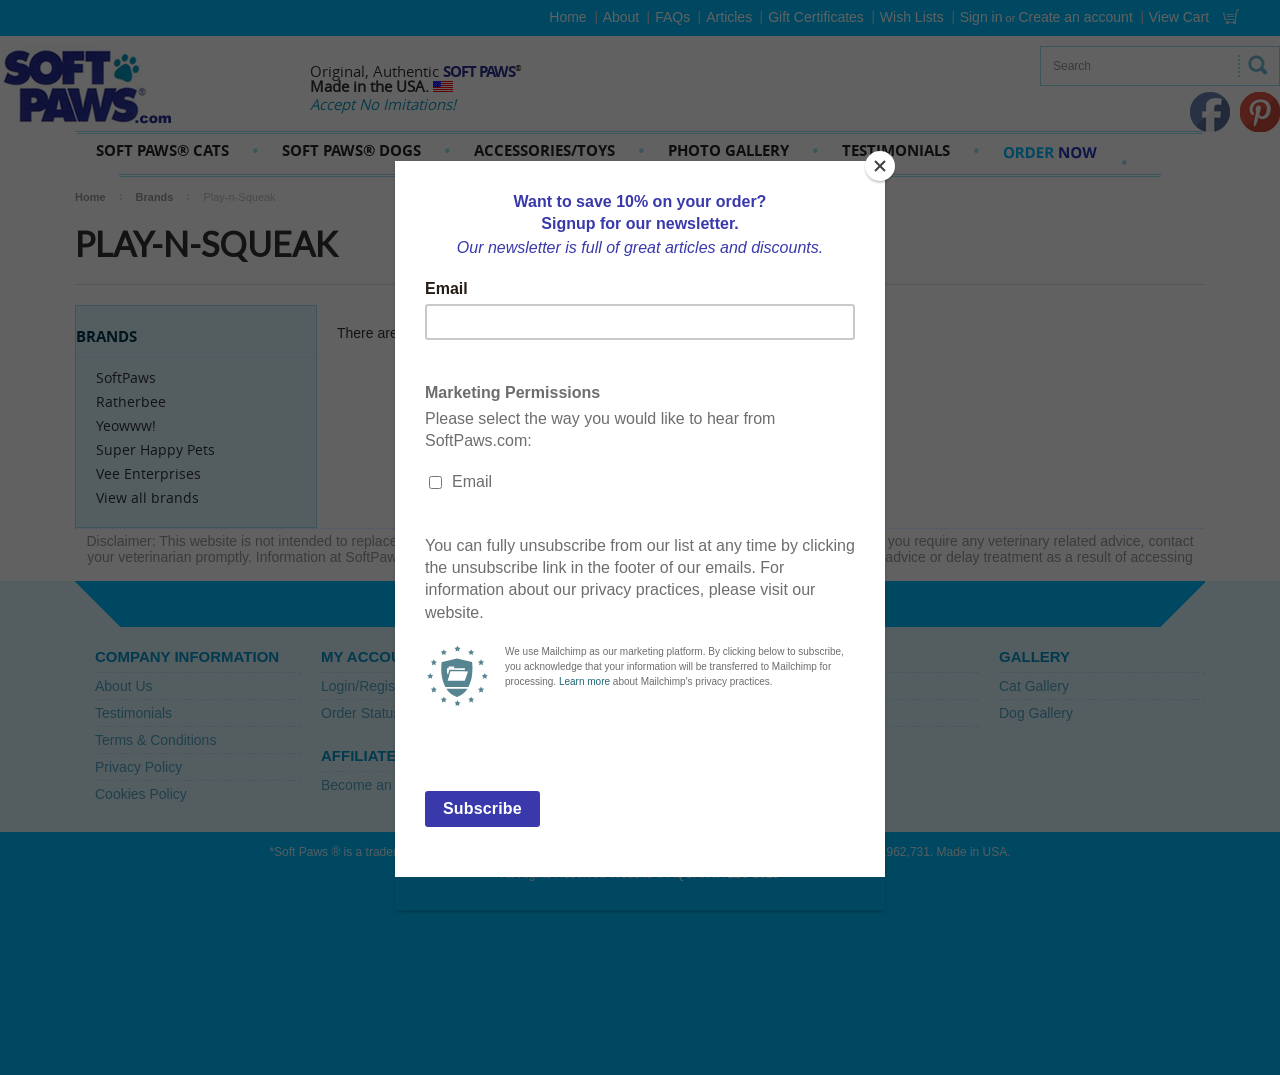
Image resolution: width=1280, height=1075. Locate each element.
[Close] (880, 166)
